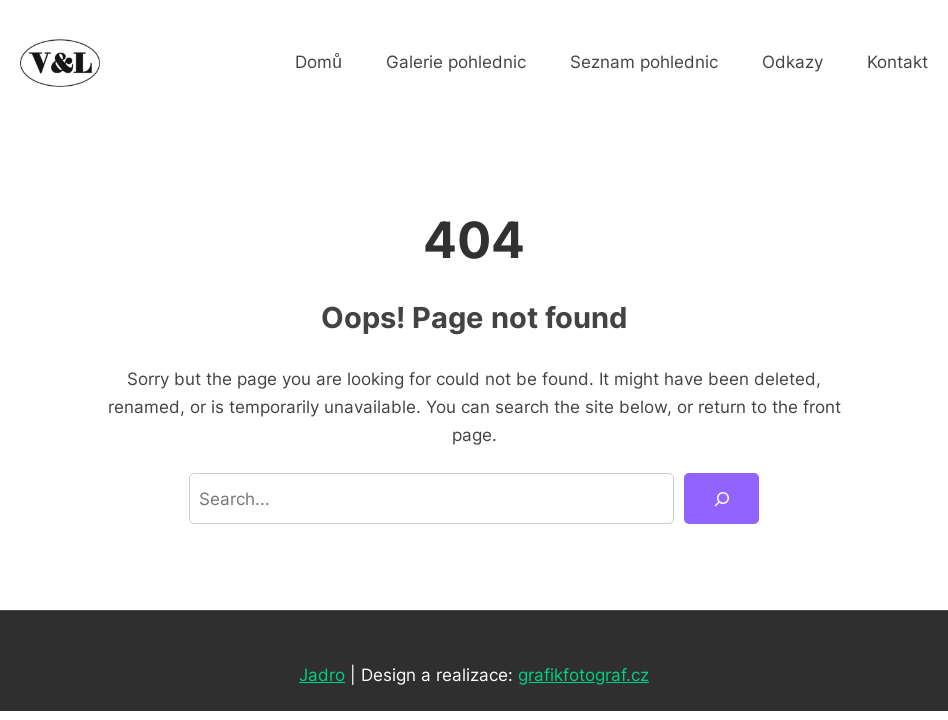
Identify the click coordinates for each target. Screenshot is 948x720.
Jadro (322, 674)
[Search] (721, 498)
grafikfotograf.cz (583, 674)
